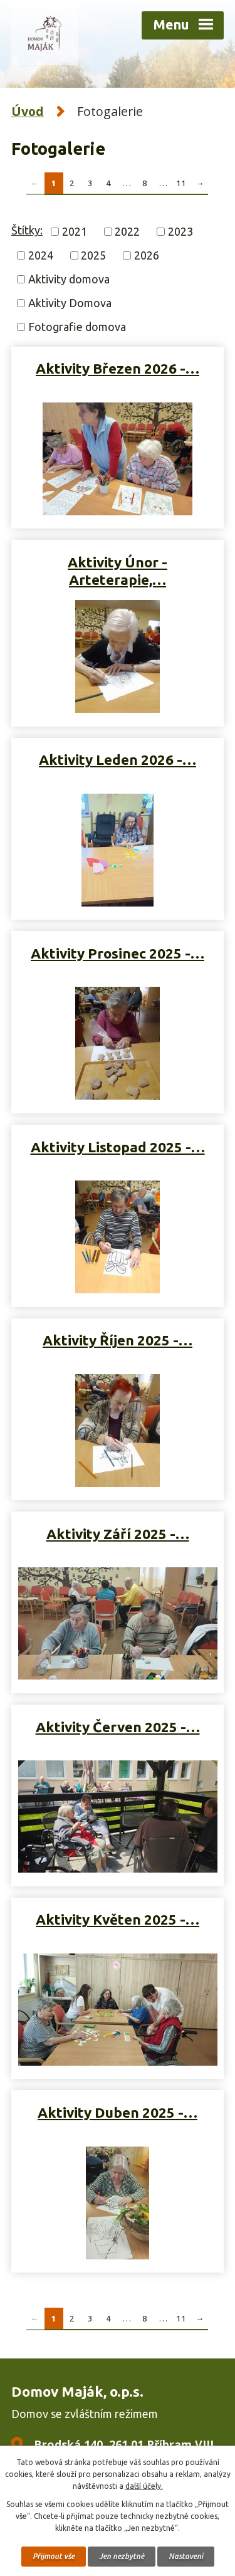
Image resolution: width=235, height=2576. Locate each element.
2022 (127, 231)
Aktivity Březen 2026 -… (117, 368)
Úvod (27, 111)
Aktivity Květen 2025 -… (117, 1919)
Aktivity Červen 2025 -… (118, 1727)
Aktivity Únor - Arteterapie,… (117, 570)
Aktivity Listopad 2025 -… (118, 1147)
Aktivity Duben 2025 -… (117, 2112)
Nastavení (186, 2556)
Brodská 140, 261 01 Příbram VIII (124, 2444)
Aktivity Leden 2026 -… (117, 759)
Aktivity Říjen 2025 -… (117, 1340)
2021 (74, 231)
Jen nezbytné (121, 2556)
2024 (40, 255)
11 (181, 183)
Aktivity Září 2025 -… (117, 1534)
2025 (93, 255)
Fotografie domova (77, 326)
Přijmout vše (54, 2556)
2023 (180, 231)
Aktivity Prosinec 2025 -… (117, 953)
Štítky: (27, 230)
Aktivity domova (69, 279)
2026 (146, 255)
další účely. (144, 2486)
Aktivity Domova (70, 303)
